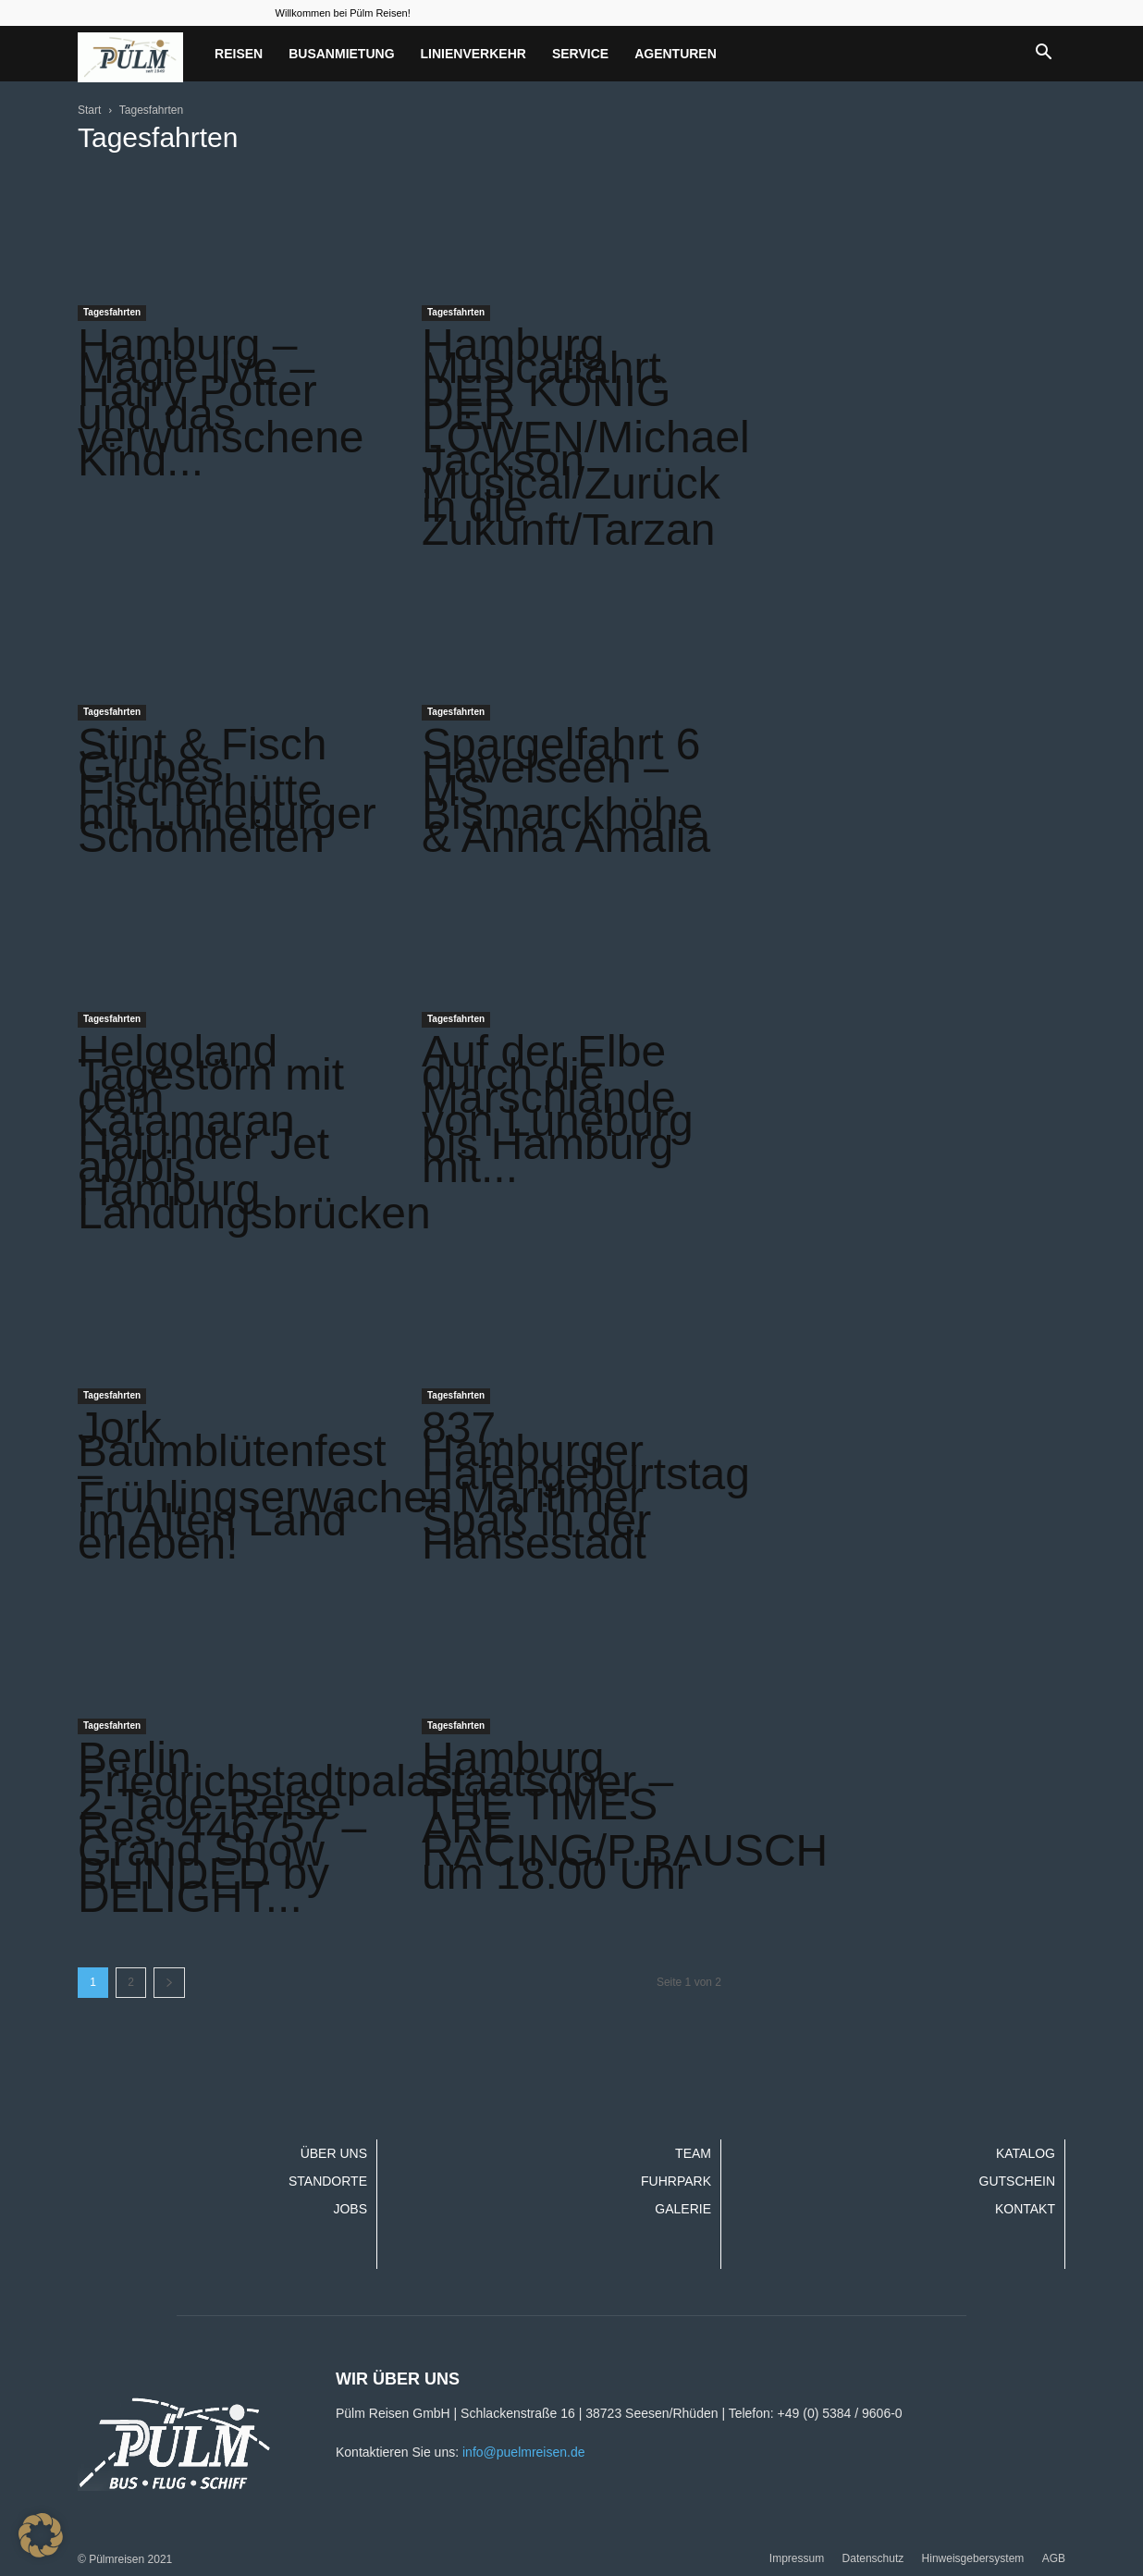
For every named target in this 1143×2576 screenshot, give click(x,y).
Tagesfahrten (112, 312)
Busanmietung (341, 53)
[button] (1043, 53)
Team (693, 2153)
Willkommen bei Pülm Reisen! (343, 12)
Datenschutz (873, 2558)
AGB (1053, 2558)
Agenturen (675, 53)
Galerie (683, 2208)
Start (89, 110)
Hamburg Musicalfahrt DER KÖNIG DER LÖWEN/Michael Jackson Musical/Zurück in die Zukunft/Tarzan (586, 437)
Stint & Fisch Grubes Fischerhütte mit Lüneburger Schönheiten (227, 790)
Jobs (350, 2208)
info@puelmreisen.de (523, 2452)
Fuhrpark (676, 2181)
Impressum (796, 2558)
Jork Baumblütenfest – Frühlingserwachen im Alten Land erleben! (265, 1485)
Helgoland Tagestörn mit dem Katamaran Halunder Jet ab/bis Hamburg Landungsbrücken (254, 1132)
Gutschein (1017, 2181)
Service (580, 53)
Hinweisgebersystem (973, 2558)
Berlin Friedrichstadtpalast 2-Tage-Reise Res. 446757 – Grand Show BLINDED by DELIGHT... (271, 1827)
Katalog (1025, 2153)
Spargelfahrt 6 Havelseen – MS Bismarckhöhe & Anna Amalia (566, 790)
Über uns (334, 2153)
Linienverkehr (473, 53)
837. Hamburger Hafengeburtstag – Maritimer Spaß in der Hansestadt (586, 1485)
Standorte (328, 2181)
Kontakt (1025, 2208)
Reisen (239, 53)
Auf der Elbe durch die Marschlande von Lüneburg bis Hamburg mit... (558, 1109)
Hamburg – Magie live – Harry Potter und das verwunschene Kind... (221, 402)
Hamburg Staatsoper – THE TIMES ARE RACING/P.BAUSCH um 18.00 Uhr (625, 1815)
